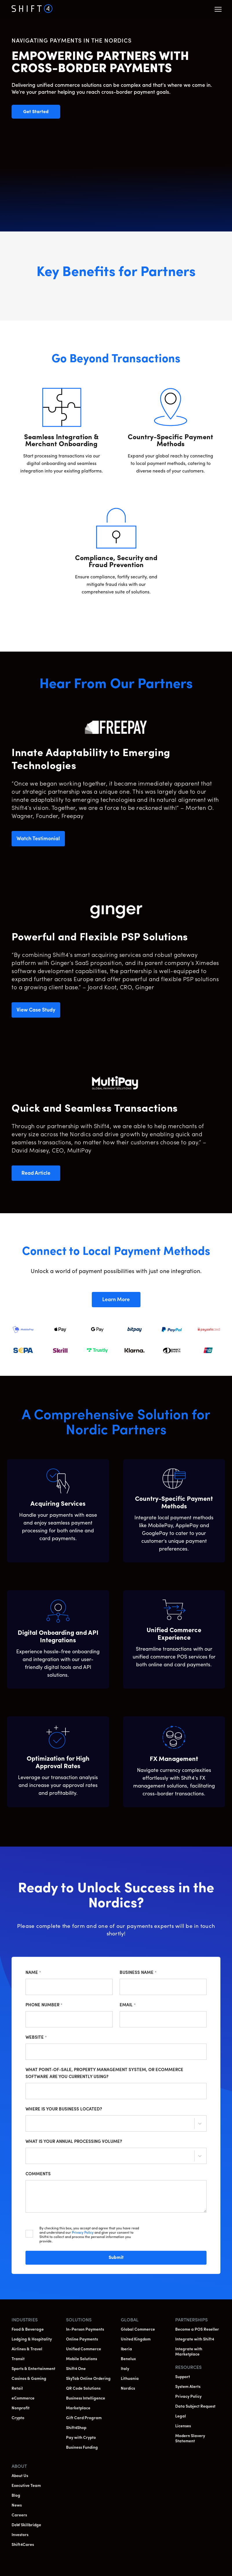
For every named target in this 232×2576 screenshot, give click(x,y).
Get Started (41, 112)
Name (33, 1973)
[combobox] (30, 2124)
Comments (38, 2174)
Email (128, 2005)
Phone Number (44, 2005)
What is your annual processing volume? (73, 2142)
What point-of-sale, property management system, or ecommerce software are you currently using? (104, 2073)
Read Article (40, 1176)
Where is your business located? (63, 2109)
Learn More (121, 1302)
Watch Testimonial (41, 841)
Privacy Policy (83, 2233)
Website (36, 2038)
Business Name (138, 1973)
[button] (218, 9)
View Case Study (38, 1012)
